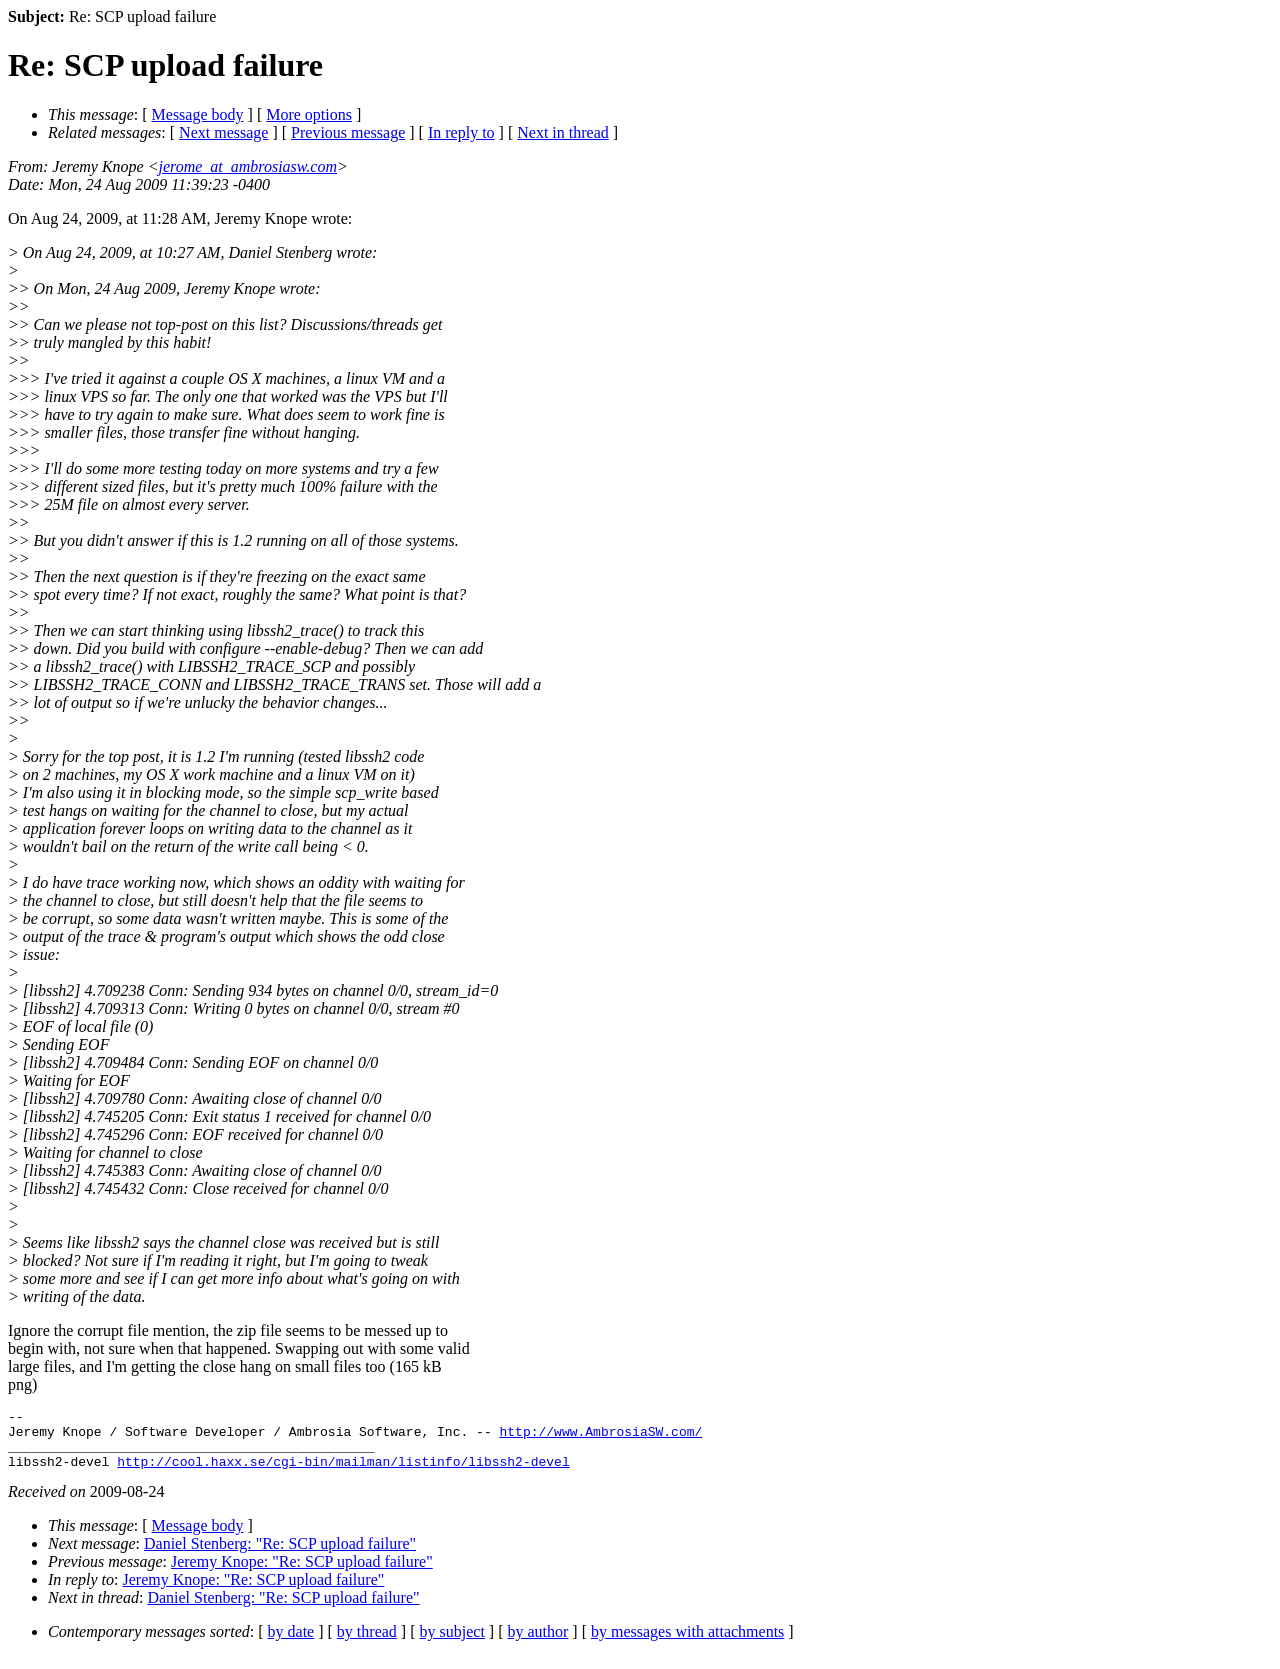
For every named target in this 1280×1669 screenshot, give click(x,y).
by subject (452, 1643)
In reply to (461, 132)
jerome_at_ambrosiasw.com (247, 166)
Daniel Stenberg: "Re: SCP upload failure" (280, 1555)
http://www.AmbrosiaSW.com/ (600, 1437)
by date (291, 1643)
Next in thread (563, 132)
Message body (198, 114)
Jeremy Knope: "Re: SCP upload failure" (302, 1573)
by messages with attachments (687, 1643)
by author (537, 1643)
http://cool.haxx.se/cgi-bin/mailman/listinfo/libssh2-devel (343, 1473)
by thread (367, 1643)
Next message (223, 132)
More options (309, 114)
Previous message (348, 132)
